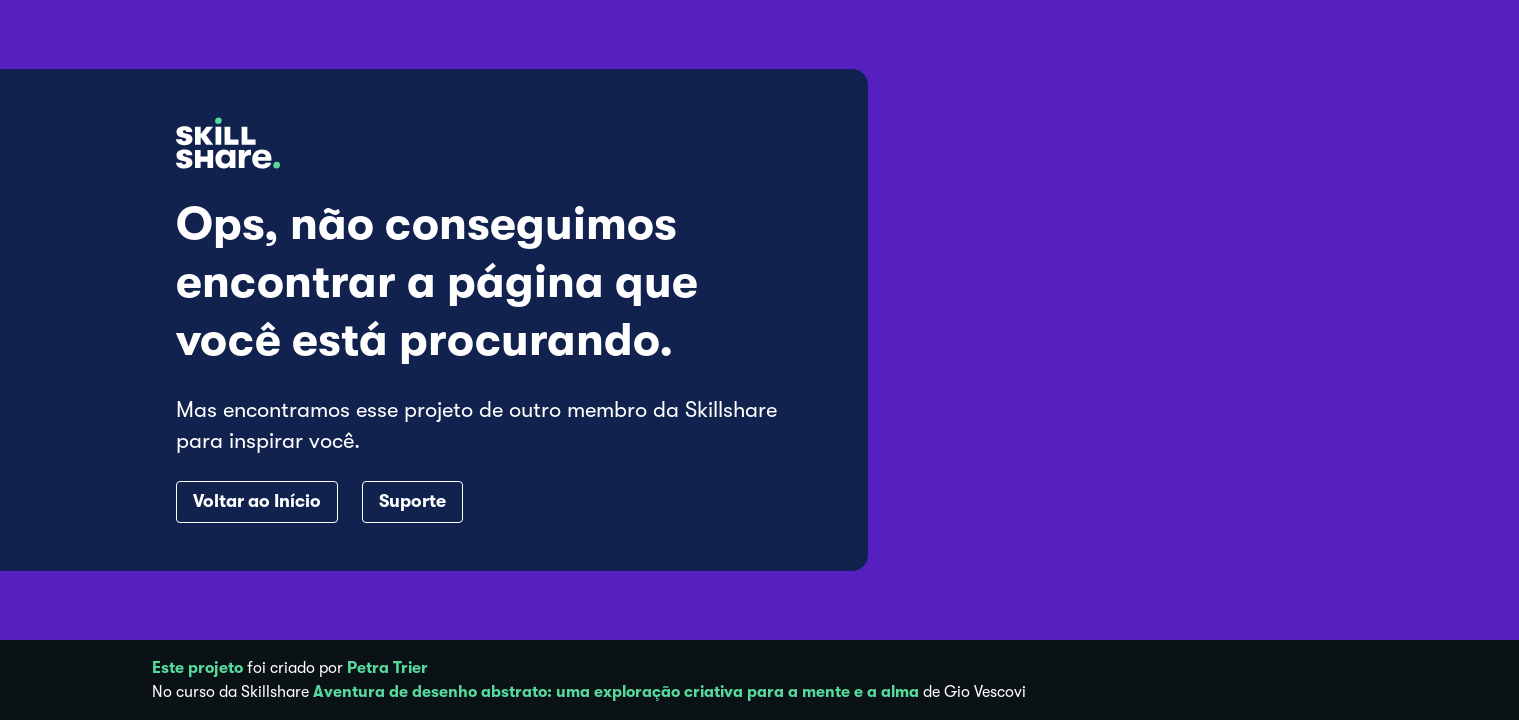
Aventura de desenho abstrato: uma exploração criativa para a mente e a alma (616, 692)
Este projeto (197, 668)
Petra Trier (387, 668)
